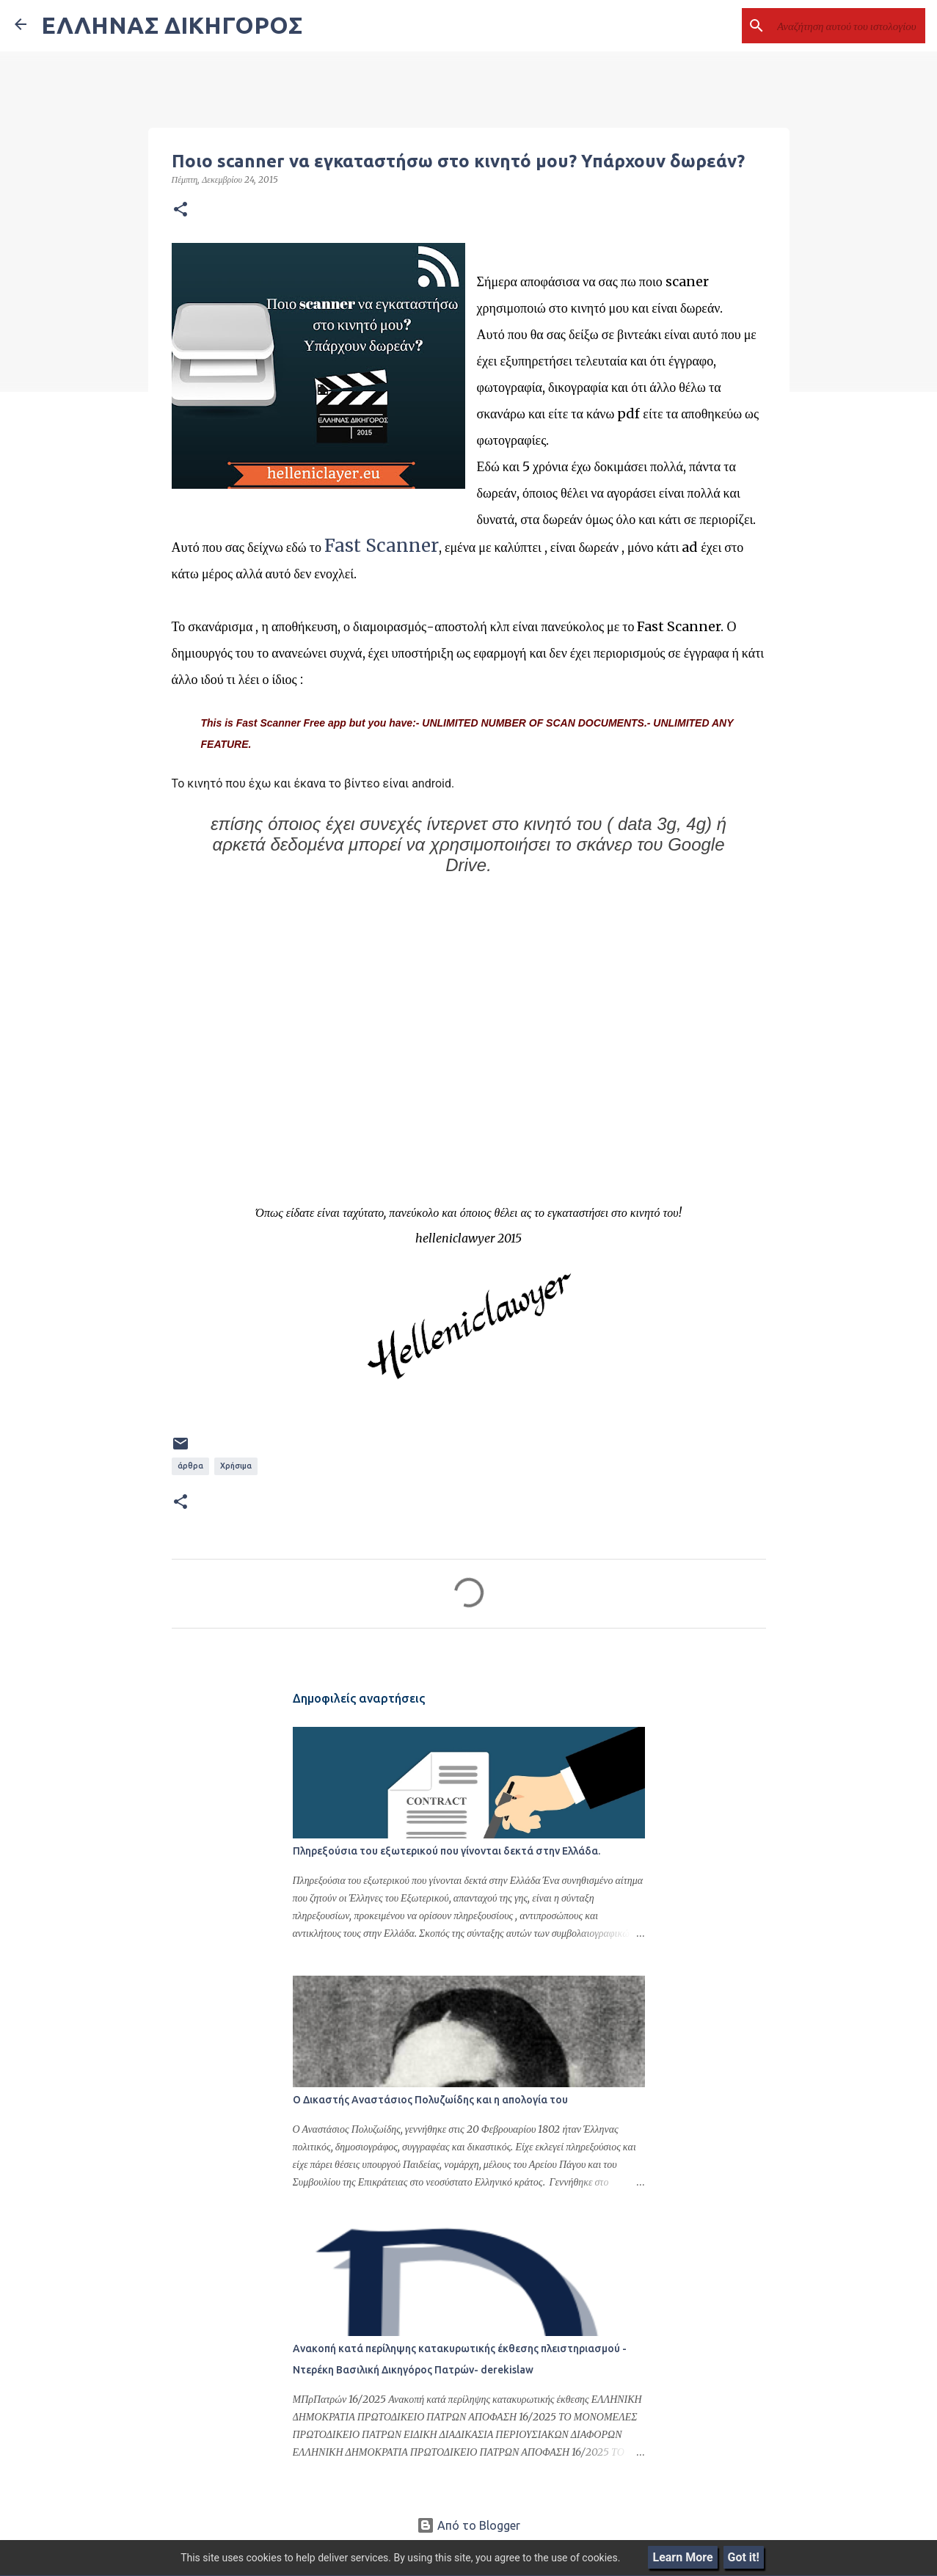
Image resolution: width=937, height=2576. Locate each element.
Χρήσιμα (236, 1465)
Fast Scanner (381, 545)
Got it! (743, 2557)
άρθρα (190, 1465)
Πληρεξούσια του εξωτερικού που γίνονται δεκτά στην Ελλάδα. (446, 1851)
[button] (180, 209)
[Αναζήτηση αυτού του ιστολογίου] (848, 25)
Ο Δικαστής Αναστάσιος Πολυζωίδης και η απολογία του (430, 2100)
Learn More (682, 2557)
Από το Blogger (468, 2525)
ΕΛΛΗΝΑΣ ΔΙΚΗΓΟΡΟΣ (171, 25)
